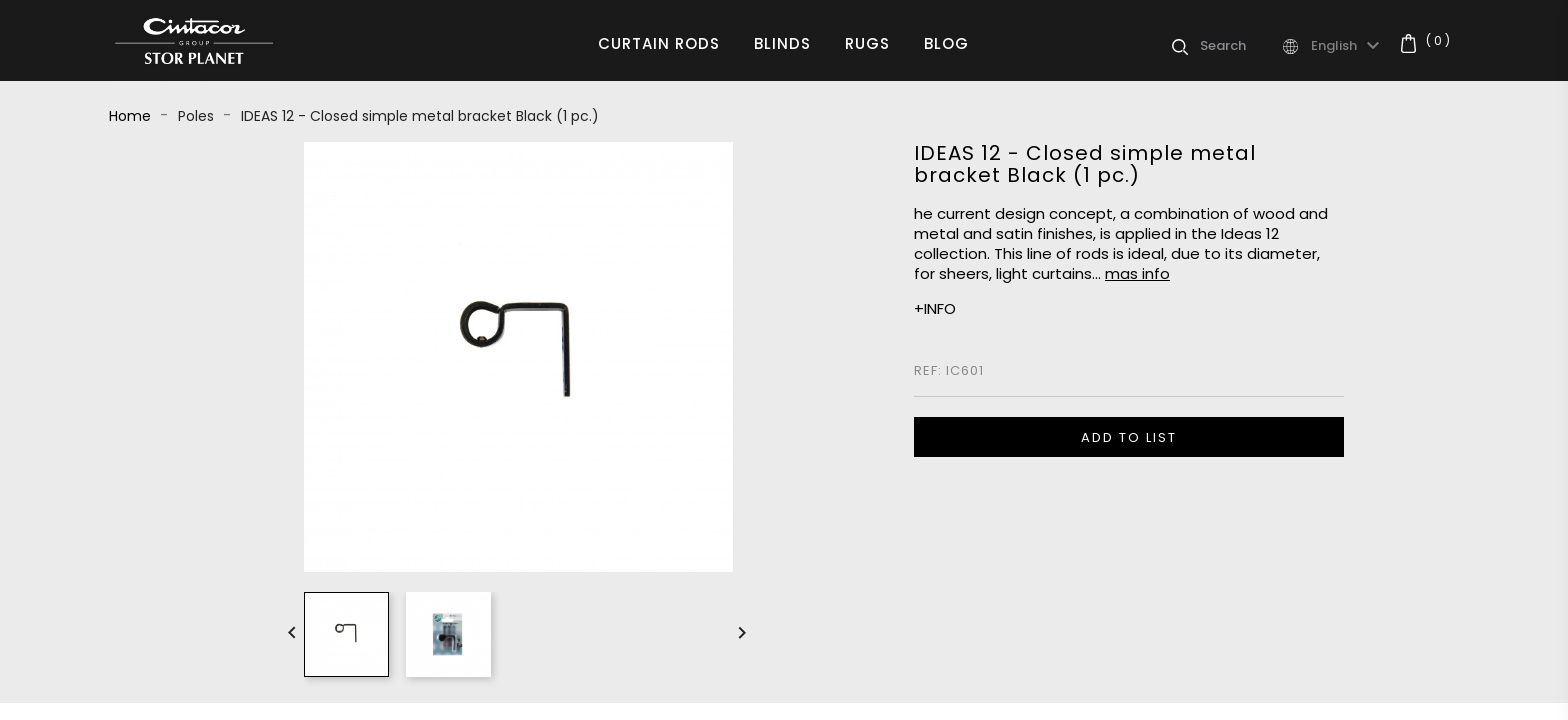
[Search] (1240, 46)
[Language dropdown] (1348, 46)
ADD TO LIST (1129, 437)
